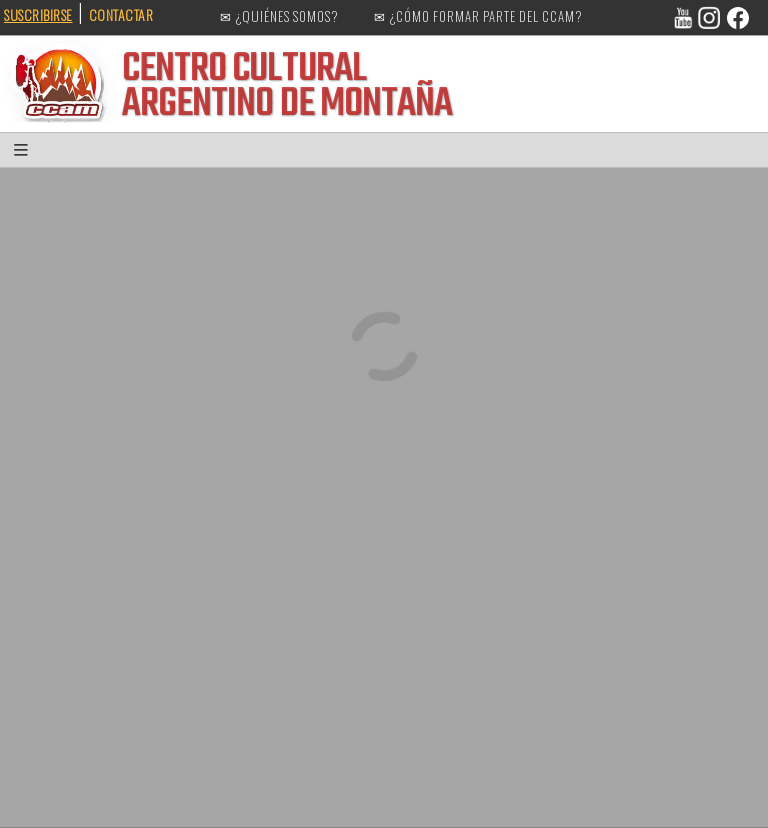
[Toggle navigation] (28, 154)
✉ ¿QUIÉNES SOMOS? (279, 17)
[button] (28, 154)
